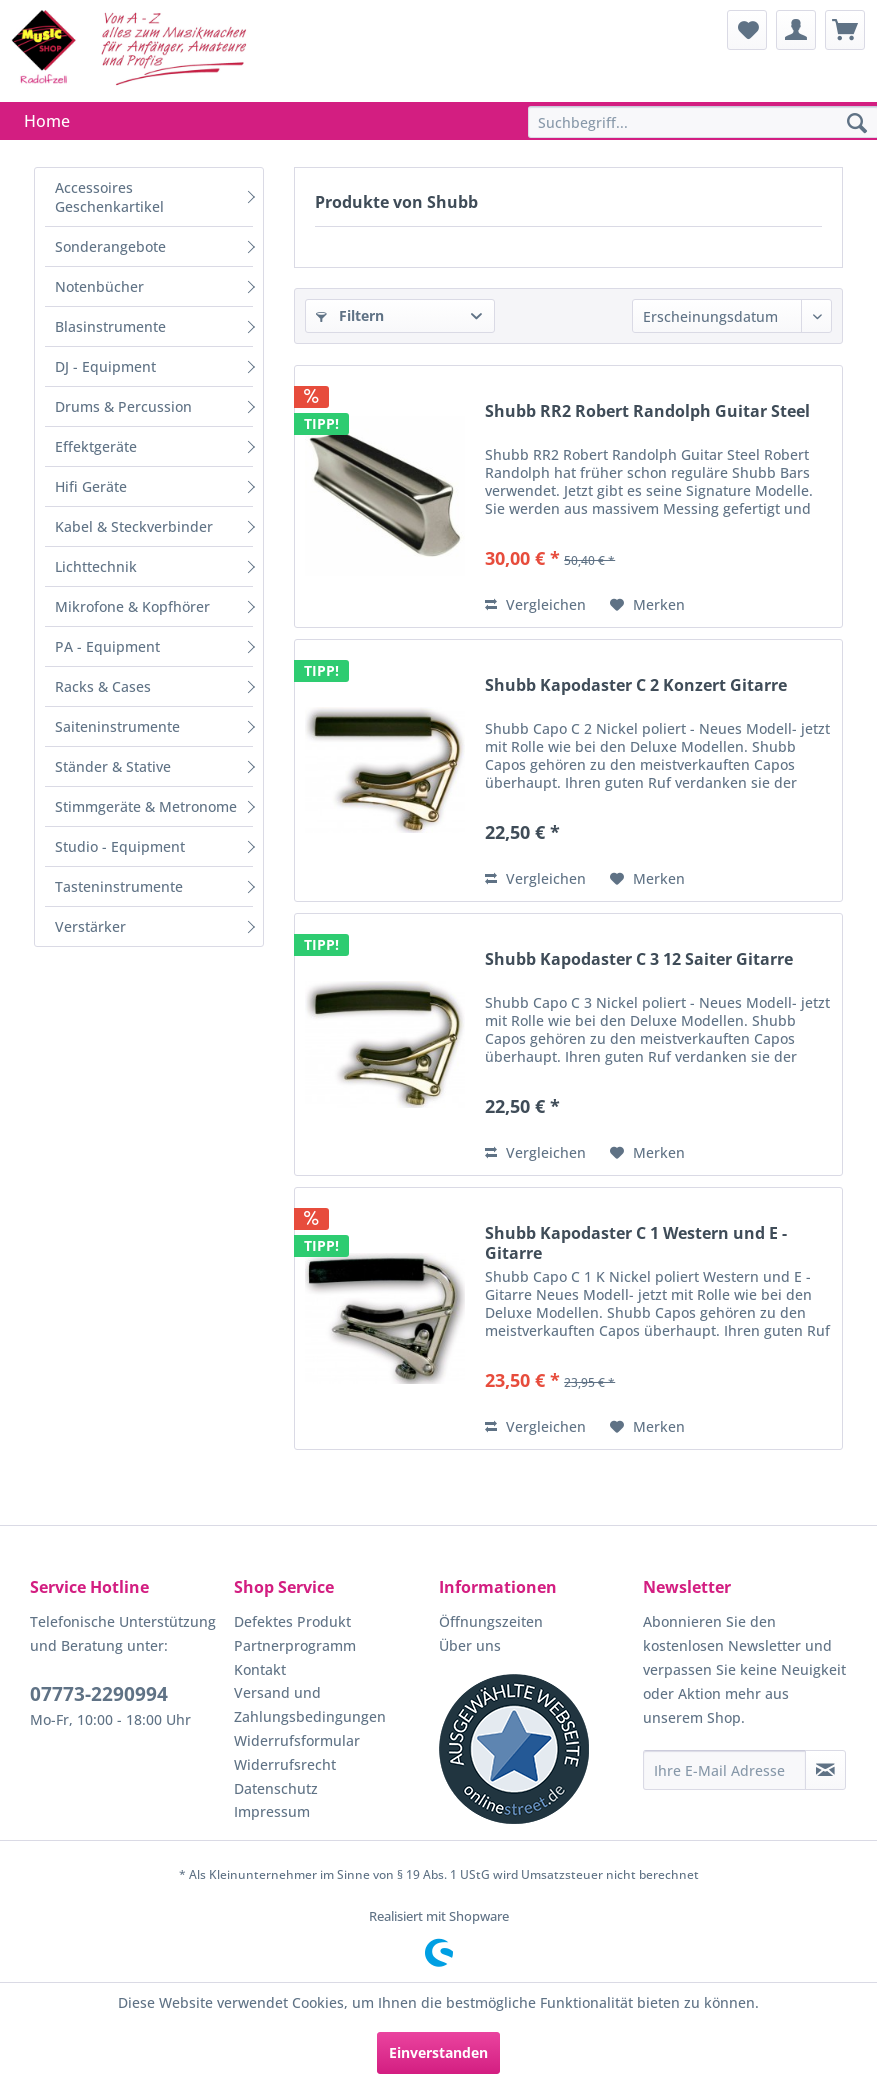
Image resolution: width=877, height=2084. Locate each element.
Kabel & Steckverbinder (134, 526)
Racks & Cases (103, 686)
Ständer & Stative (113, 766)
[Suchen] (857, 124)
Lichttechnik (96, 566)
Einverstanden (438, 2052)
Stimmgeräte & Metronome (146, 806)
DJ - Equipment (105, 366)
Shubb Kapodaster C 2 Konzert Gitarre (636, 685)
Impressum (272, 1811)
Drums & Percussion (123, 406)
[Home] (47, 121)
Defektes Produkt (292, 1621)
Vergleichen (535, 604)
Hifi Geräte (91, 486)
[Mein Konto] (796, 30)
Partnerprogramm (295, 1645)
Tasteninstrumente (119, 886)
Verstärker (90, 926)
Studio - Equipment (120, 846)
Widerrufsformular (297, 1740)
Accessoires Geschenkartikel (109, 197)
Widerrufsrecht (285, 1764)
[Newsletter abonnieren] (825, 1770)
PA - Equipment (107, 646)
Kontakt (260, 1669)
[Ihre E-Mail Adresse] (724, 1770)
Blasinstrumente (110, 326)
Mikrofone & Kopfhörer (132, 606)
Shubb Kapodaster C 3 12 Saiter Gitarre (639, 959)
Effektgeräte (96, 446)
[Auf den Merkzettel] (647, 605)
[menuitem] (747, 30)
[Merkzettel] (747, 30)
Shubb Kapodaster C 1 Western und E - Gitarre (636, 1243)
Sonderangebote (110, 246)
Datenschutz (276, 1788)
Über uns (470, 1645)
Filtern (350, 315)
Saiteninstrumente (117, 726)
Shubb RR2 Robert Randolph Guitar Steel (647, 411)
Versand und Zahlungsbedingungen (310, 1704)
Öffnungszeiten (491, 1621)
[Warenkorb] (845, 30)
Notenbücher (99, 286)
